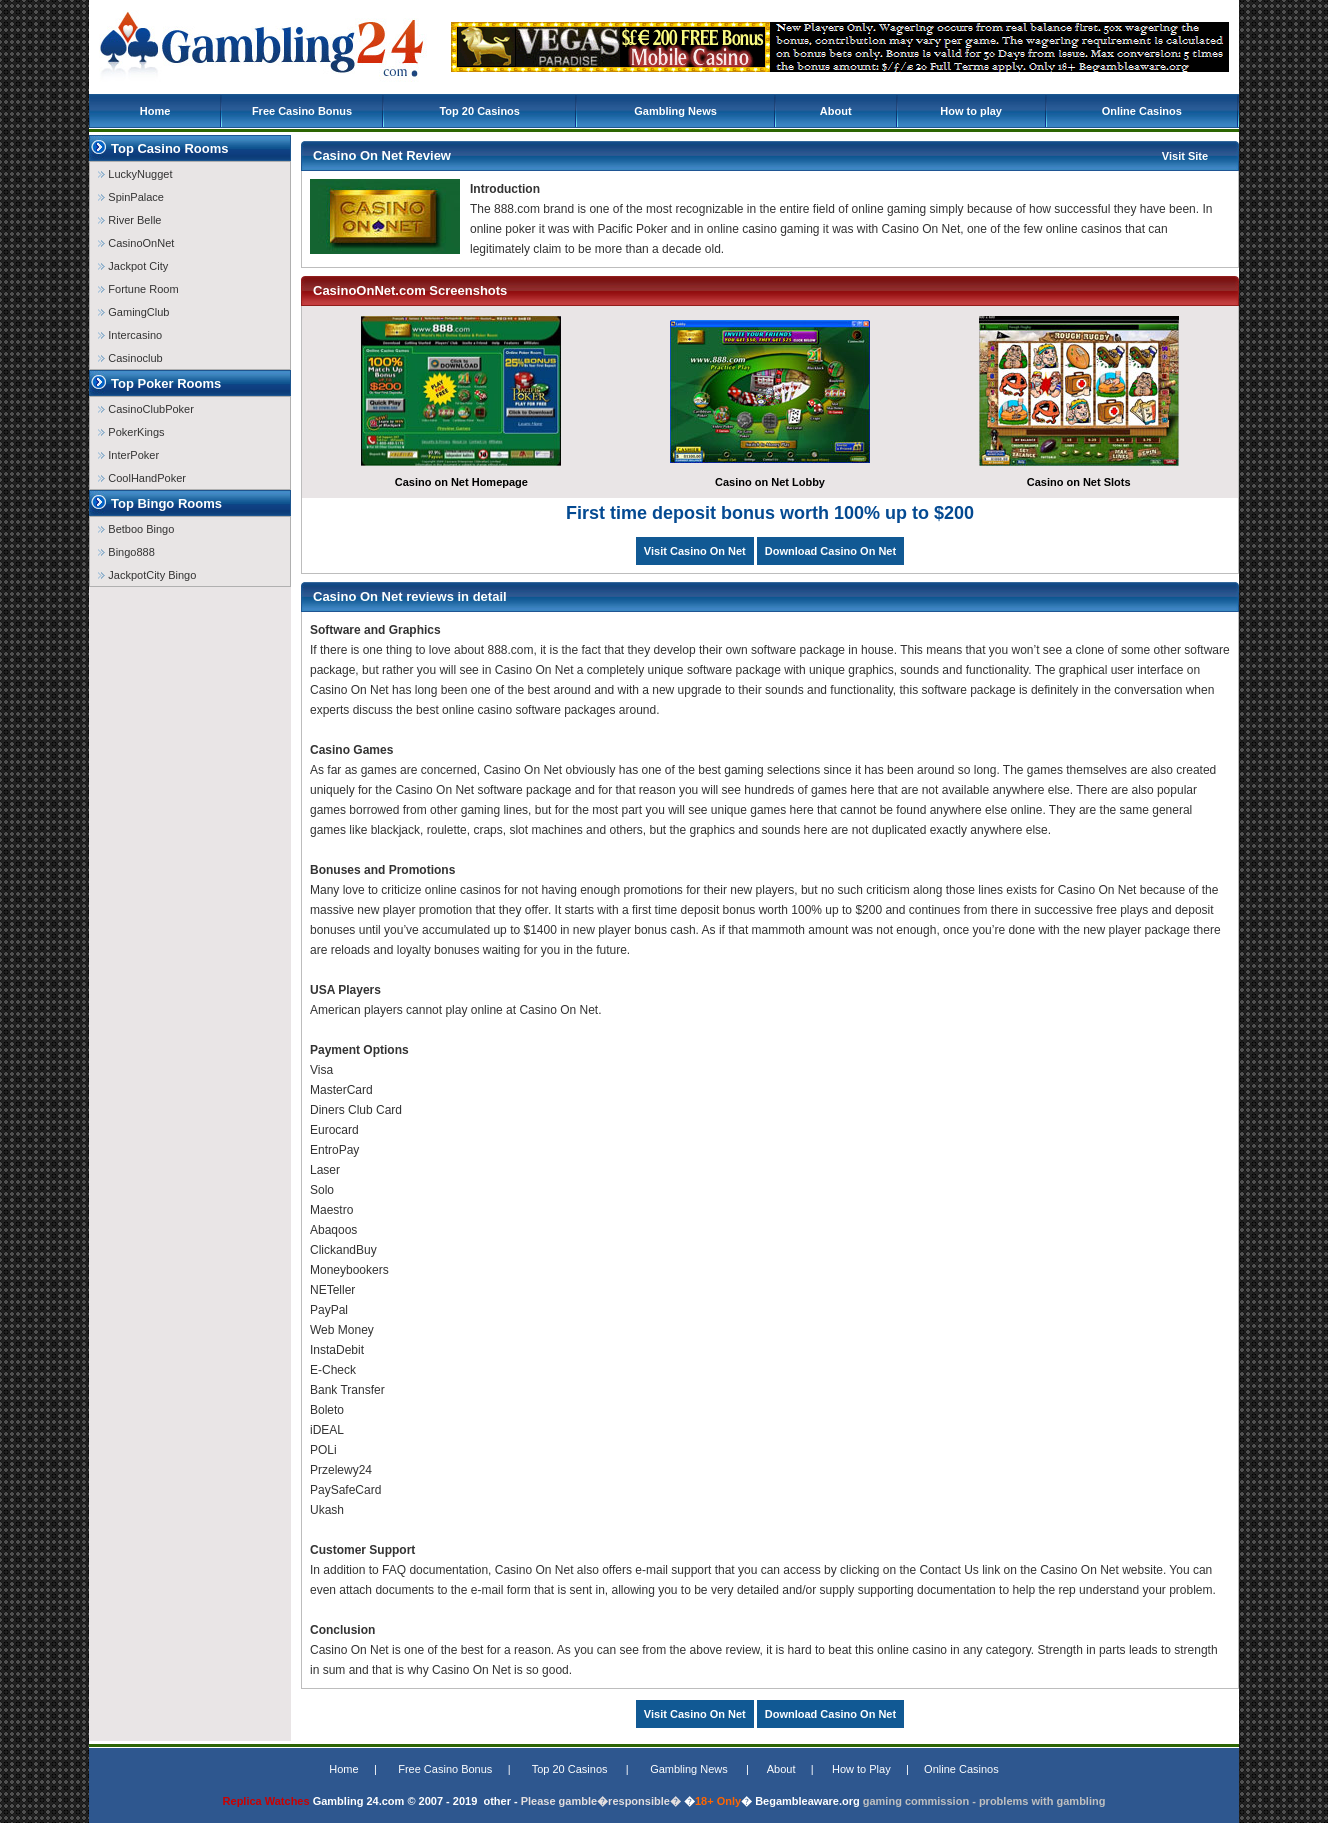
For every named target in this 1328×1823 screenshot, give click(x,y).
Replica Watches (266, 1801)
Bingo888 (126, 552)
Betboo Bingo (136, 529)
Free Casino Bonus (302, 111)
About (836, 111)
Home (155, 111)
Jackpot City (133, 266)
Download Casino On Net (830, 551)
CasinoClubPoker (146, 409)
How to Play (861, 1769)
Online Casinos (1142, 111)
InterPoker (128, 455)
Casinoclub (130, 358)
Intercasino (130, 335)
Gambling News (675, 111)
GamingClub (133, 312)
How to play (971, 111)
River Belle (129, 220)
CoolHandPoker (142, 478)
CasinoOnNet (136, 243)
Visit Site (1185, 156)
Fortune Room (138, 289)
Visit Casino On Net (695, 551)
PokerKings (131, 432)
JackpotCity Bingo (147, 575)
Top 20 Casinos (479, 111)
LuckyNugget (135, 174)
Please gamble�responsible (595, 1801)
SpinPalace (131, 197)
